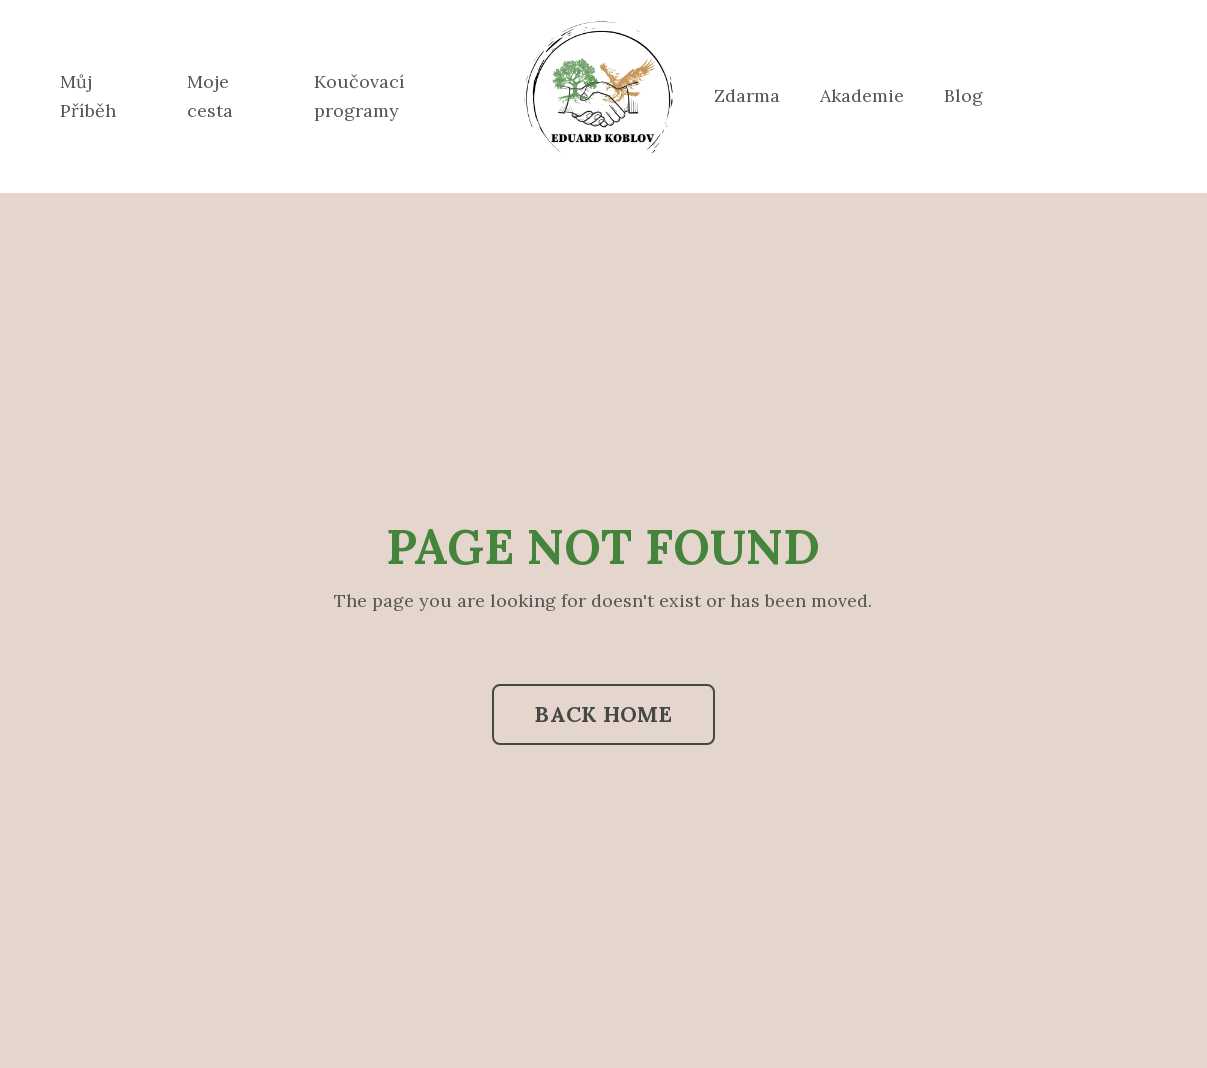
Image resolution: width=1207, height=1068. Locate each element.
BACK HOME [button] (603, 714)
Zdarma (747, 95)
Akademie (862, 95)
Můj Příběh (88, 96)
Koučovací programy (359, 96)
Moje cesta (210, 96)
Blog (963, 95)
